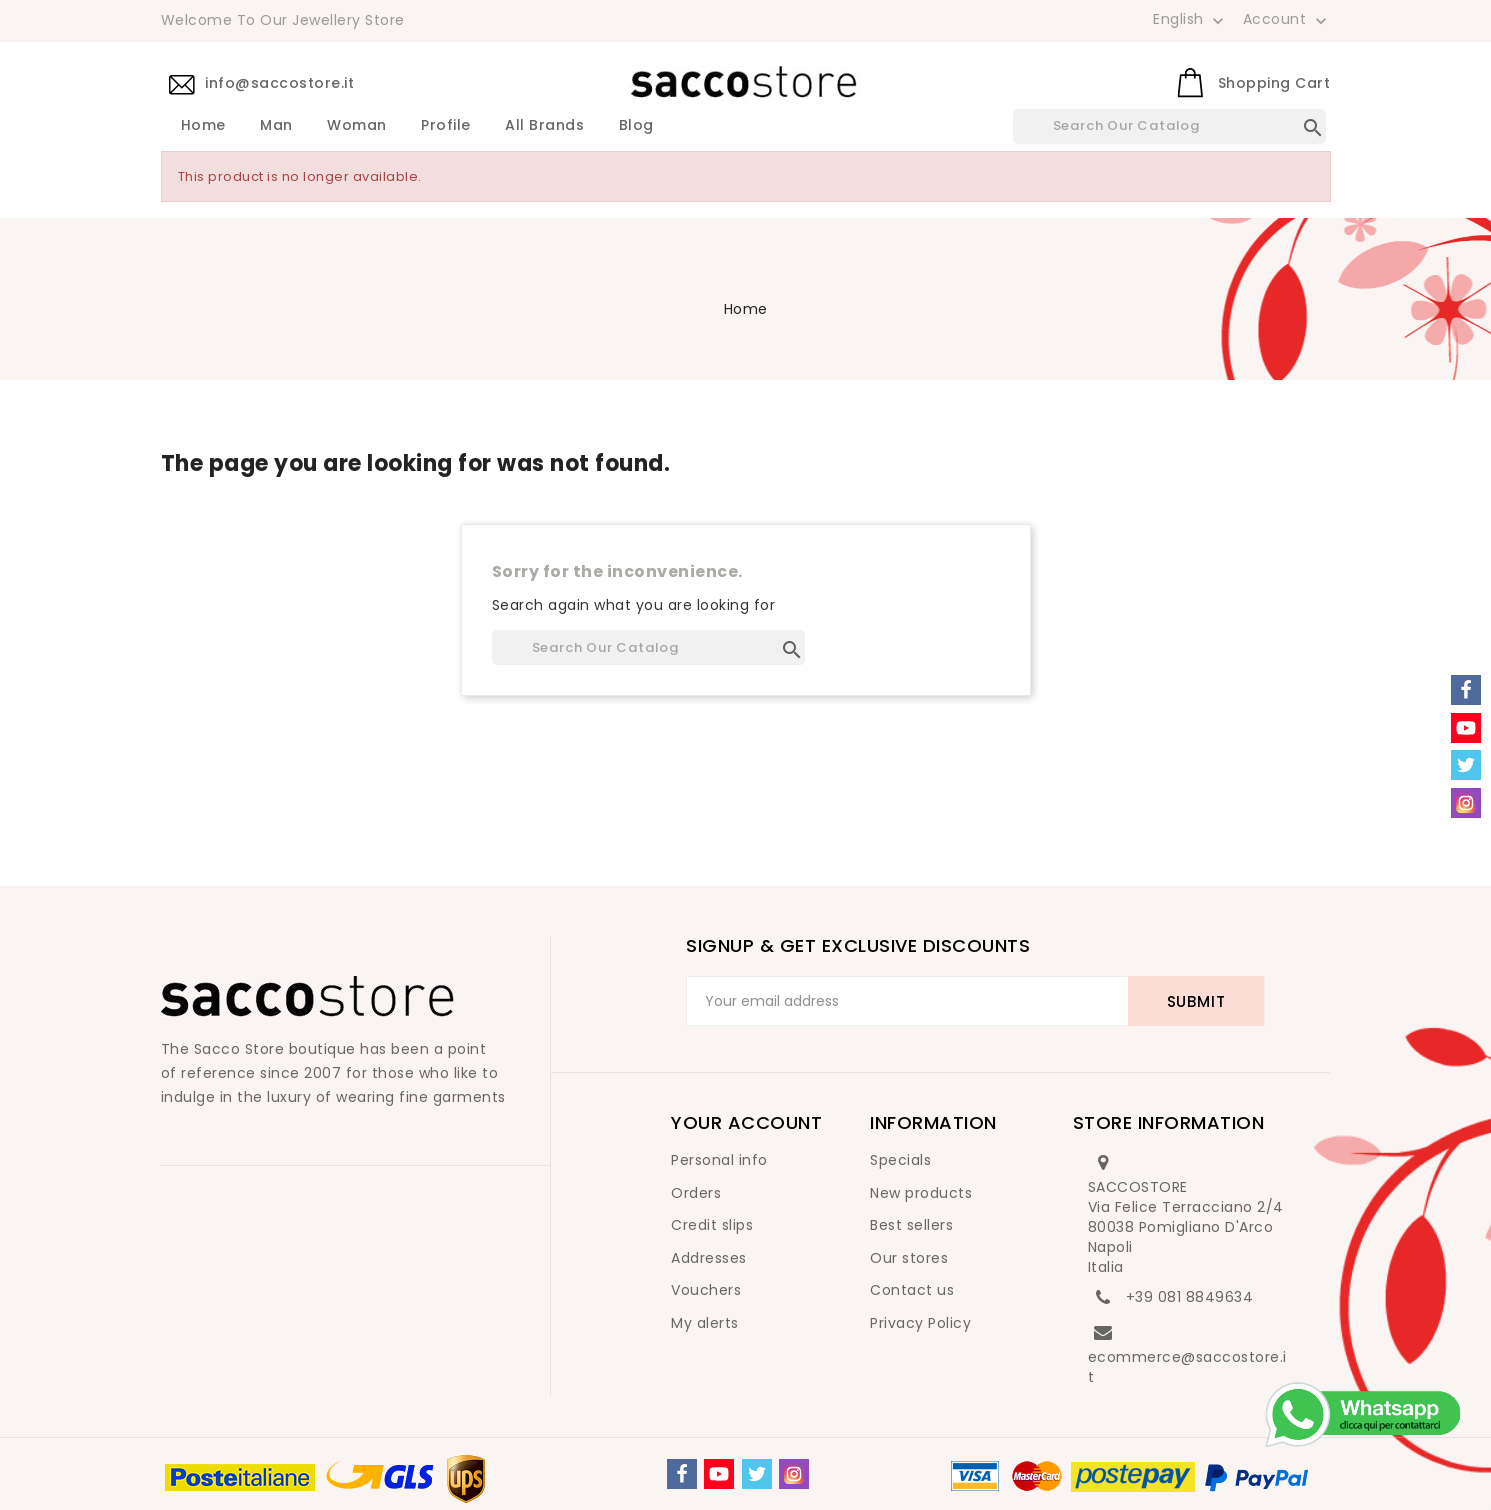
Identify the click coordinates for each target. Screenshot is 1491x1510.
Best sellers (911, 1225)
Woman (357, 126)
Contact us (912, 1290)
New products (921, 1193)
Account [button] (1287, 20)
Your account (746, 1122)
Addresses (709, 1258)
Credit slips (712, 1225)
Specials (900, 1160)
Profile (446, 126)
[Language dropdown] (1190, 19)
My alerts (705, 1323)
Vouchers (706, 1290)
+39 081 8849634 (1190, 1297)
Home (203, 126)
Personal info (719, 1160)
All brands (544, 126)
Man (276, 126)
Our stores (909, 1258)
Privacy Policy (920, 1323)
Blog (636, 126)
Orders (696, 1193)
